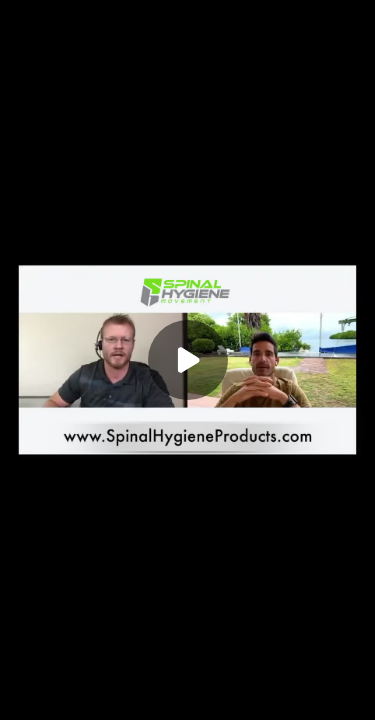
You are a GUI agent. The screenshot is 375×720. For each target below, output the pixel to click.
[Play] (188, 360)
